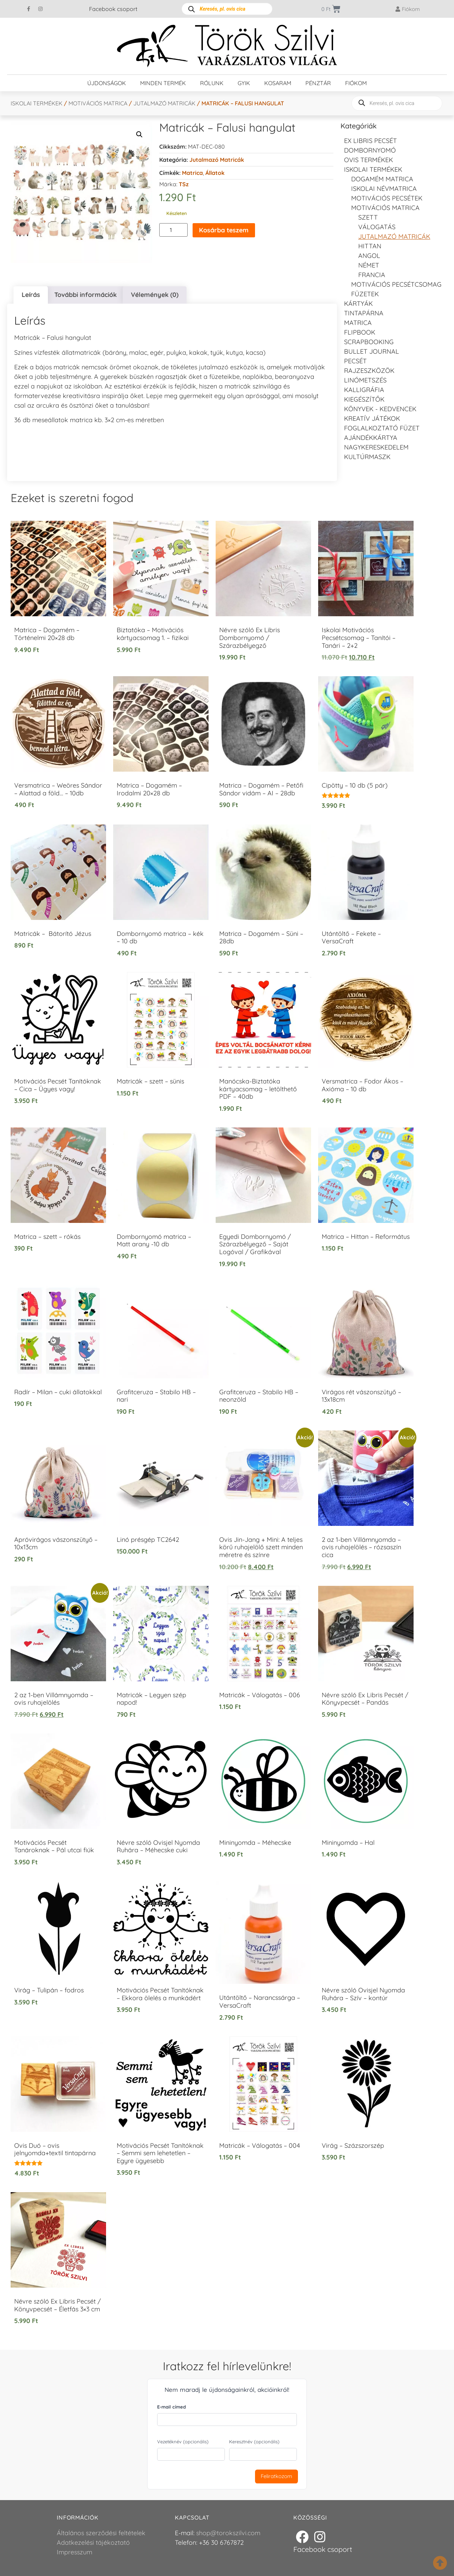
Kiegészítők (364, 399)
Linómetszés (365, 380)
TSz (184, 184)
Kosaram (277, 83)
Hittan (369, 246)
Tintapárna (363, 313)
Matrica (192, 172)
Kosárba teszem (224, 230)
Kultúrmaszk (367, 457)
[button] (139, 134)
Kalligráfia (364, 390)
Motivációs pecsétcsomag (396, 284)
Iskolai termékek (36, 103)
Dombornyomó (370, 150)
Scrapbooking (369, 342)
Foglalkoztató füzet (382, 428)
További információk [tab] (85, 295)
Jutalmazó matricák (164, 103)
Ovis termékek (368, 160)
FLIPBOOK (359, 332)
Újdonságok (106, 83)
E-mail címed (171, 2407)
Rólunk (211, 83)
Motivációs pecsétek (386, 198)
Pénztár (318, 83)
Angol (369, 256)
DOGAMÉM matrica (382, 179)
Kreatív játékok (372, 418)
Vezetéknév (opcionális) (183, 2441)
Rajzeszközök (369, 370)
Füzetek (365, 294)
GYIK (244, 83)
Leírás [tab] (31, 295)
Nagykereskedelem (376, 447)
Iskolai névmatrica (384, 188)
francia (371, 275)
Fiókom (356, 83)
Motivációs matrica (97, 103)
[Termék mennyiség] (173, 230)
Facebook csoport (113, 8)
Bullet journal (371, 351)
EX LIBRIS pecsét (370, 141)
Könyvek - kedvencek (380, 409)
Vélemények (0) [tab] (154, 295)
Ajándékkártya (370, 438)
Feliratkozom (276, 2476)
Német (368, 265)
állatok (215, 172)
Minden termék (163, 83)
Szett (368, 217)
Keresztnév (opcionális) (254, 2441)
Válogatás (376, 227)
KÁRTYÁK (358, 303)
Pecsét (355, 361)
